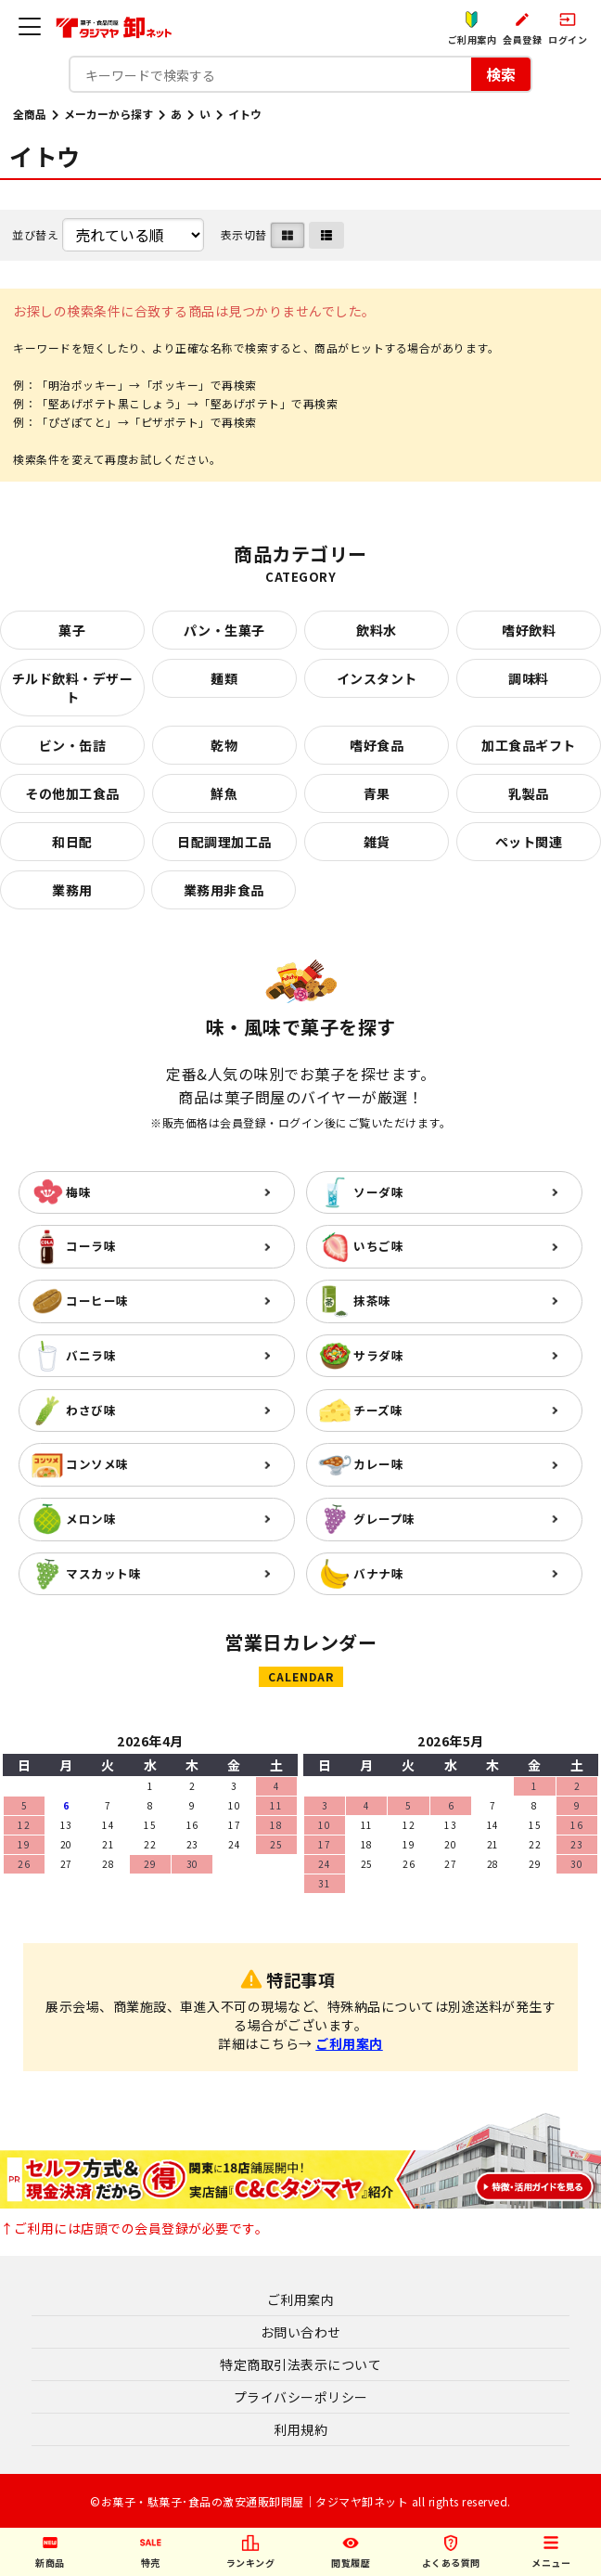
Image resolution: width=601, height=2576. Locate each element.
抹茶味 (372, 1300)
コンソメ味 (97, 1464)
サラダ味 (378, 1355)
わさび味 (91, 1410)
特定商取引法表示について (300, 2364)
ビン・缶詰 (73, 745)
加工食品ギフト (528, 745)
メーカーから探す (108, 114)
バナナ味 (378, 1573)
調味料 (528, 678)
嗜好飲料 (529, 630)
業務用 (72, 890)
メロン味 (91, 1518)
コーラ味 (91, 1246)
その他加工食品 (72, 793)
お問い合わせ (301, 2332)
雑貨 (377, 841)
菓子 (71, 630)
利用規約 (300, 2429)
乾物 (224, 745)
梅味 (78, 1192)
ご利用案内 (349, 2043)
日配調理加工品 (224, 841)
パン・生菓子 (224, 630)
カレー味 (378, 1464)
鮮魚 (224, 793)
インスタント (377, 678)
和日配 (72, 841)
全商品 (29, 114)
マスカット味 (103, 1573)
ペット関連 (529, 841)
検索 (501, 74)
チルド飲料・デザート (73, 687)
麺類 (224, 678)
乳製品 (528, 793)
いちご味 (378, 1246)
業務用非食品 (224, 890)
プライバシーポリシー (301, 2397)
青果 (377, 793)
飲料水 (376, 630)
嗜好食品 (376, 745)
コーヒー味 (97, 1300)
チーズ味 (378, 1410)
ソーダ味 (378, 1192)
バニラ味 (91, 1355)
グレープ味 (384, 1518)
